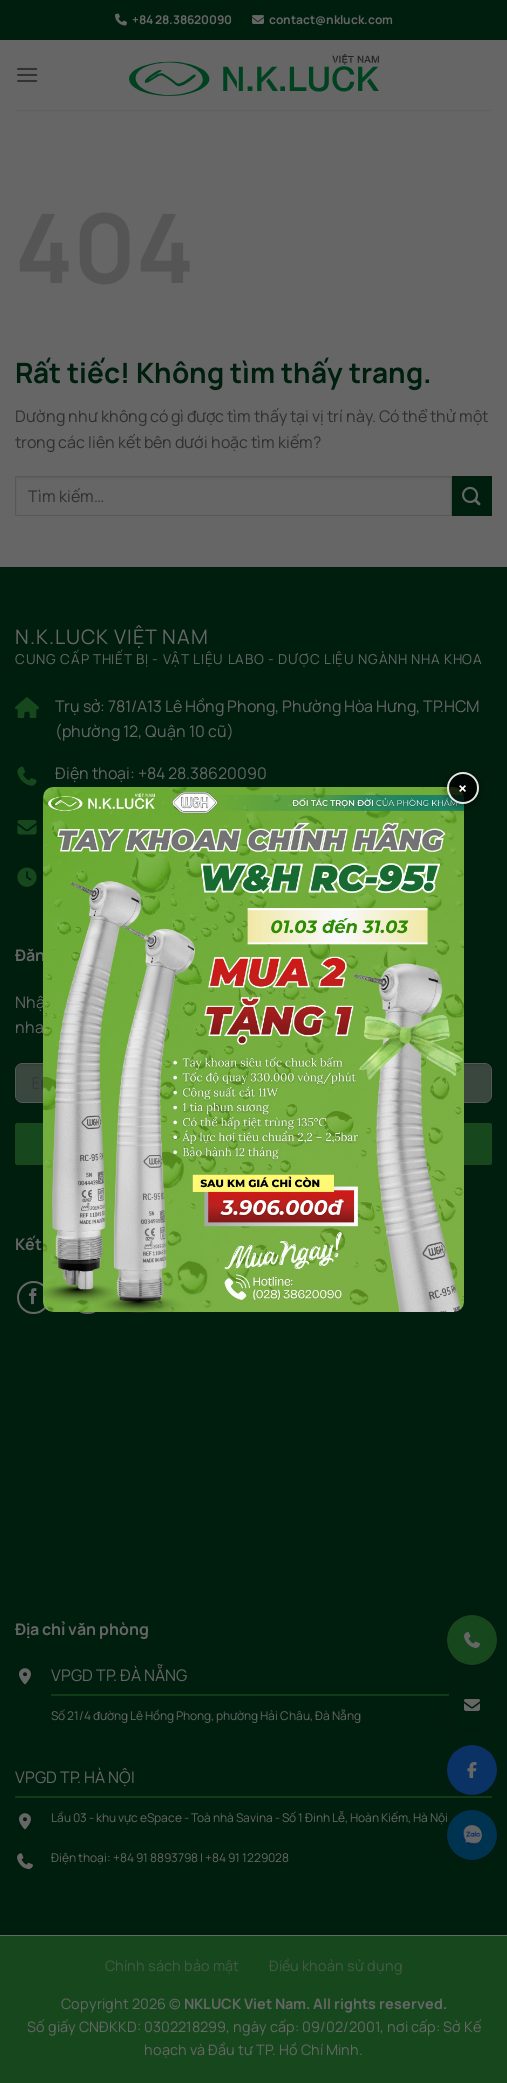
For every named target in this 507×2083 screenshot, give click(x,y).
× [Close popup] (462, 788)
